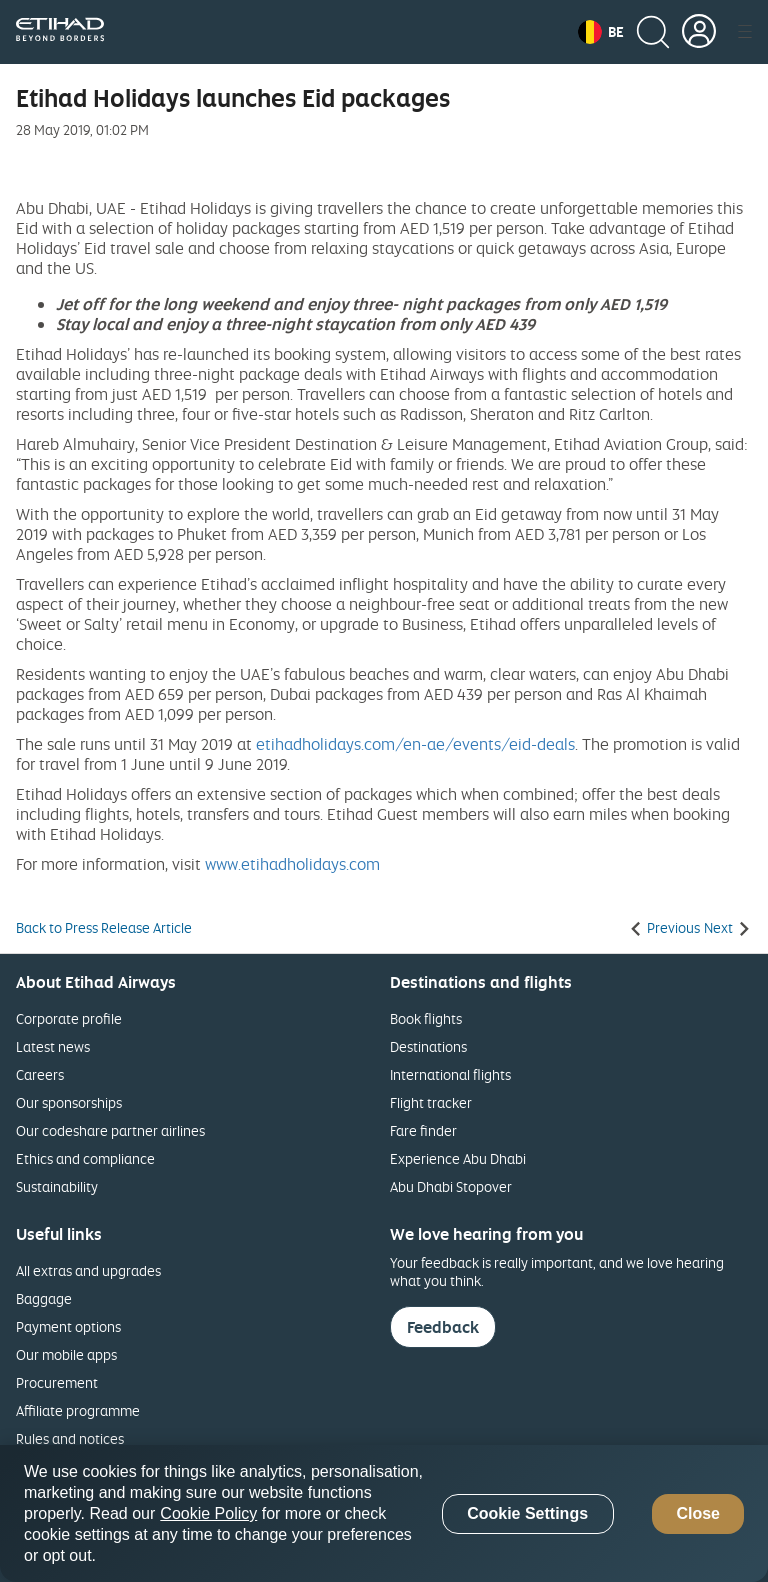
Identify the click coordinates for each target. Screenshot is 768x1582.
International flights (450, 1074)
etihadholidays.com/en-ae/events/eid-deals (415, 744)
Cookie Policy (208, 1513)
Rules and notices (70, 1438)
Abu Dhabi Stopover (451, 1186)
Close (698, 1513)
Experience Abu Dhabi (458, 1158)
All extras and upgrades (88, 1270)
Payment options (68, 1326)
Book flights (426, 1018)
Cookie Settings (527, 1513)
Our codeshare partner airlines (110, 1130)
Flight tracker (431, 1102)
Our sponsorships (69, 1102)
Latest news (53, 1046)
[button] (601, 32)
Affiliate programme (78, 1410)
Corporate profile (69, 1018)
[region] (384, 1513)
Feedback (443, 1327)
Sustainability (57, 1186)
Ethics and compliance (85, 1158)
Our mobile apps (66, 1354)
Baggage (44, 1298)
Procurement (57, 1382)
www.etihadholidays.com (292, 864)
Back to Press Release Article (104, 928)
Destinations (428, 1046)
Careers (40, 1074)
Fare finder (423, 1130)
